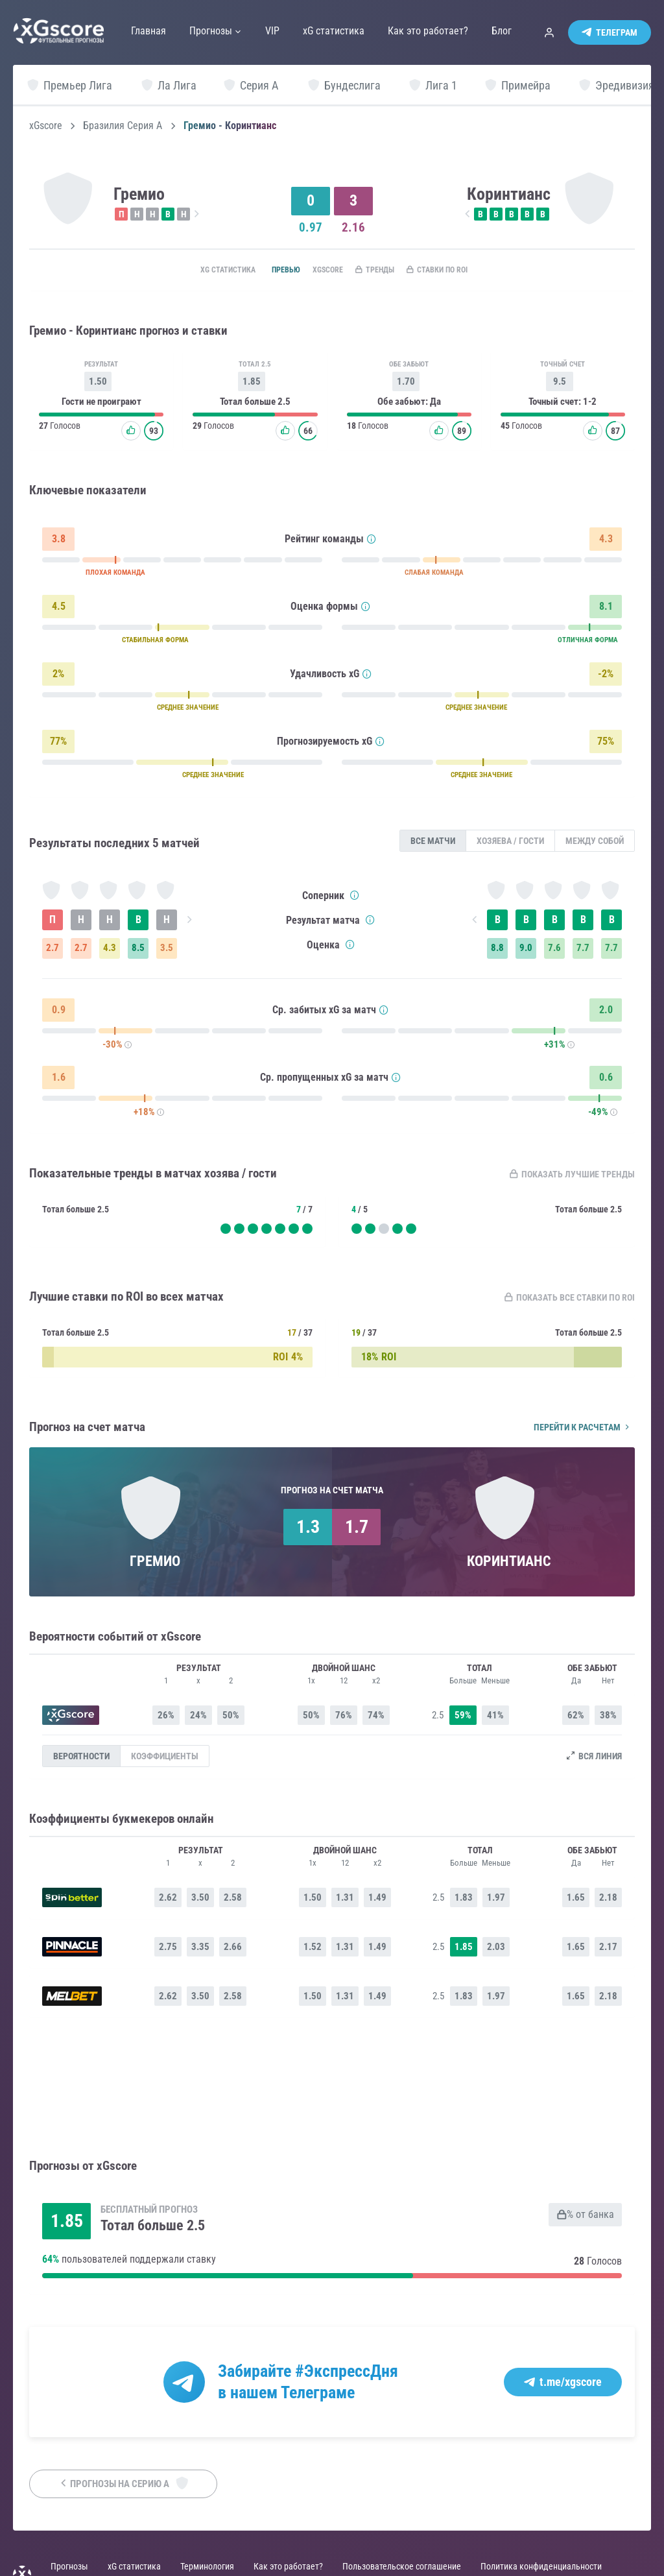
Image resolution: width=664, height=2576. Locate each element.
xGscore (45, 126)
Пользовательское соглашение (401, 2567)
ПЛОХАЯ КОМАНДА (115, 575)
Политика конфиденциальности (541, 2567)
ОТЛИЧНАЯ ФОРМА (588, 642)
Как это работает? (288, 2567)
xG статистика (200, 270)
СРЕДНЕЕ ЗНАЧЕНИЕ (188, 710)
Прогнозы (69, 2567)
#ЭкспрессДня (346, 2371)
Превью (268, 270)
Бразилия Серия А (122, 126)
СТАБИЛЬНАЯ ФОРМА (155, 642)
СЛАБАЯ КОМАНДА (434, 575)
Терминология (207, 2567)
